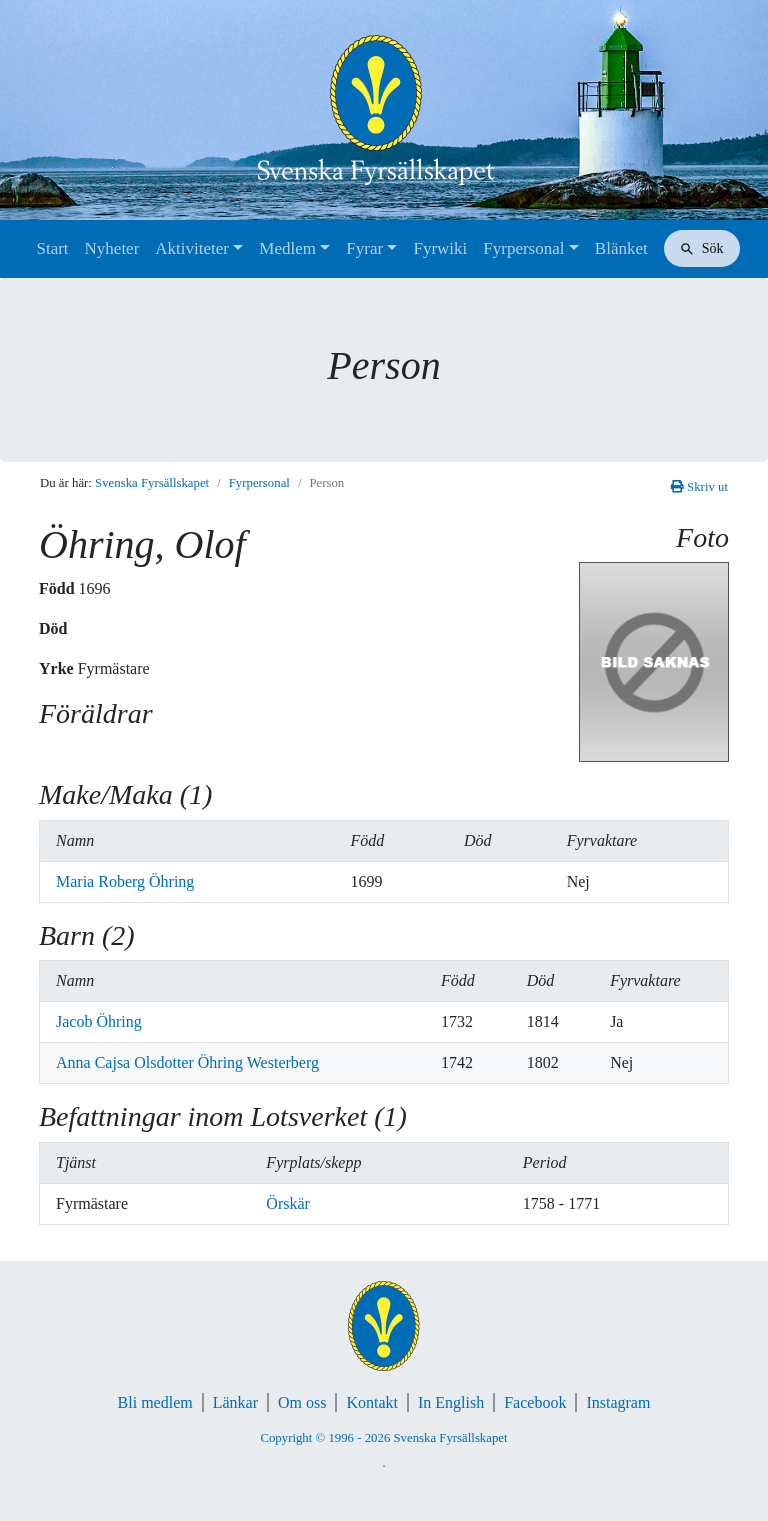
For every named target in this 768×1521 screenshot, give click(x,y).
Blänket (621, 248)
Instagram (618, 1402)
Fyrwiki (440, 248)
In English (451, 1402)
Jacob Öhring (99, 1021)
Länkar (235, 1402)
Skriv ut (699, 487)
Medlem (287, 248)
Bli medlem (155, 1402)
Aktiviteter (192, 248)
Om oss (302, 1402)
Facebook (535, 1402)
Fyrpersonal (523, 248)
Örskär (288, 1203)
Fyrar (364, 248)
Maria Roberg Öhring (125, 881)
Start (52, 248)
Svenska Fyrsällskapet (152, 483)
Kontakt (372, 1402)
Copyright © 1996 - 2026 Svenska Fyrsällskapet (383, 1438)
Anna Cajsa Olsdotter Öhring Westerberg (187, 1062)
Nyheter (112, 248)
